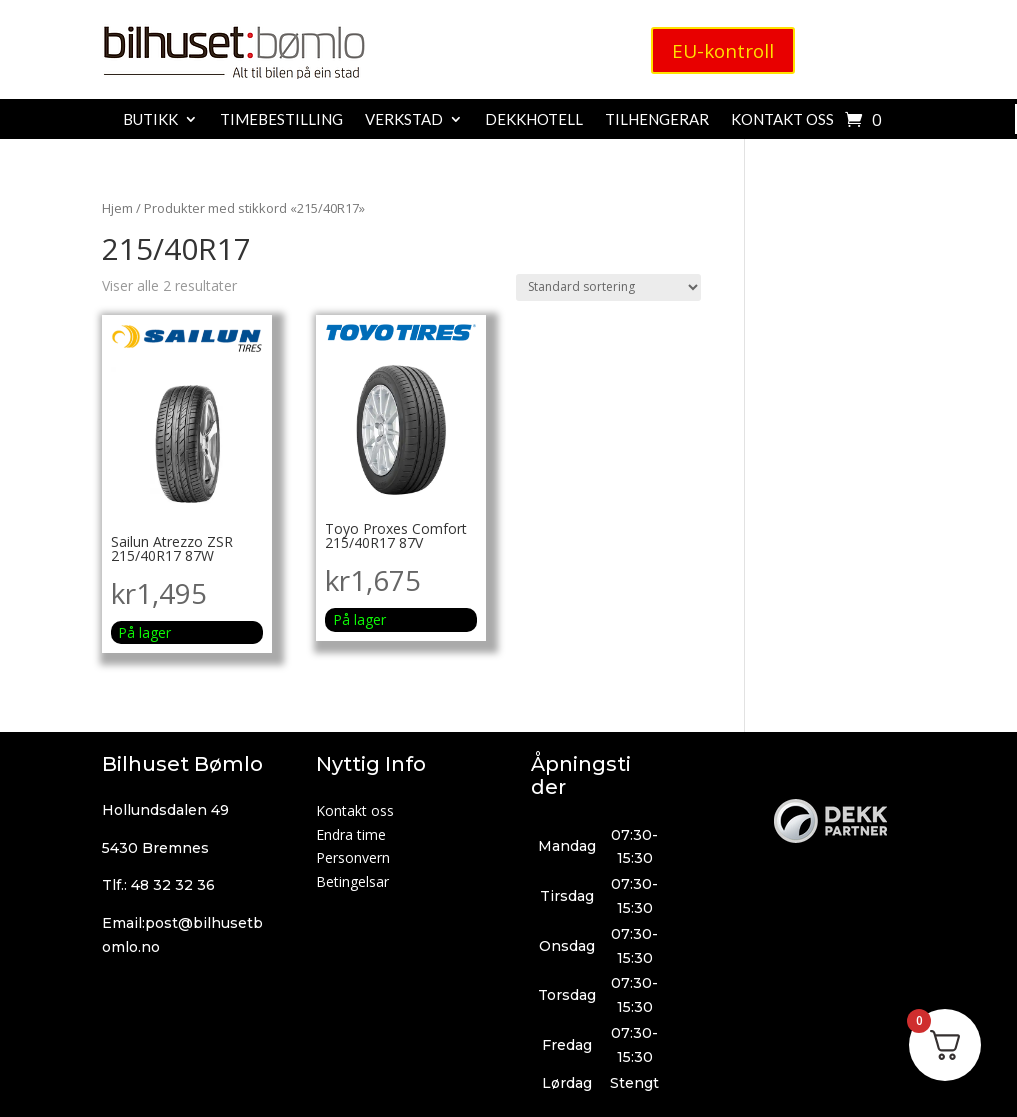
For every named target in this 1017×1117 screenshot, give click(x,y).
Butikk (150, 120)
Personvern (353, 857)
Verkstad (404, 120)
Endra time (351, 834)
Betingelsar (352, 881)
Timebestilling (281, 120)
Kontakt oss (782, 120)
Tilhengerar (657, 120)
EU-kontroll (723, 51)
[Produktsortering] (608, 287)
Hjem (117, 208)
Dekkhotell (534, 120)
